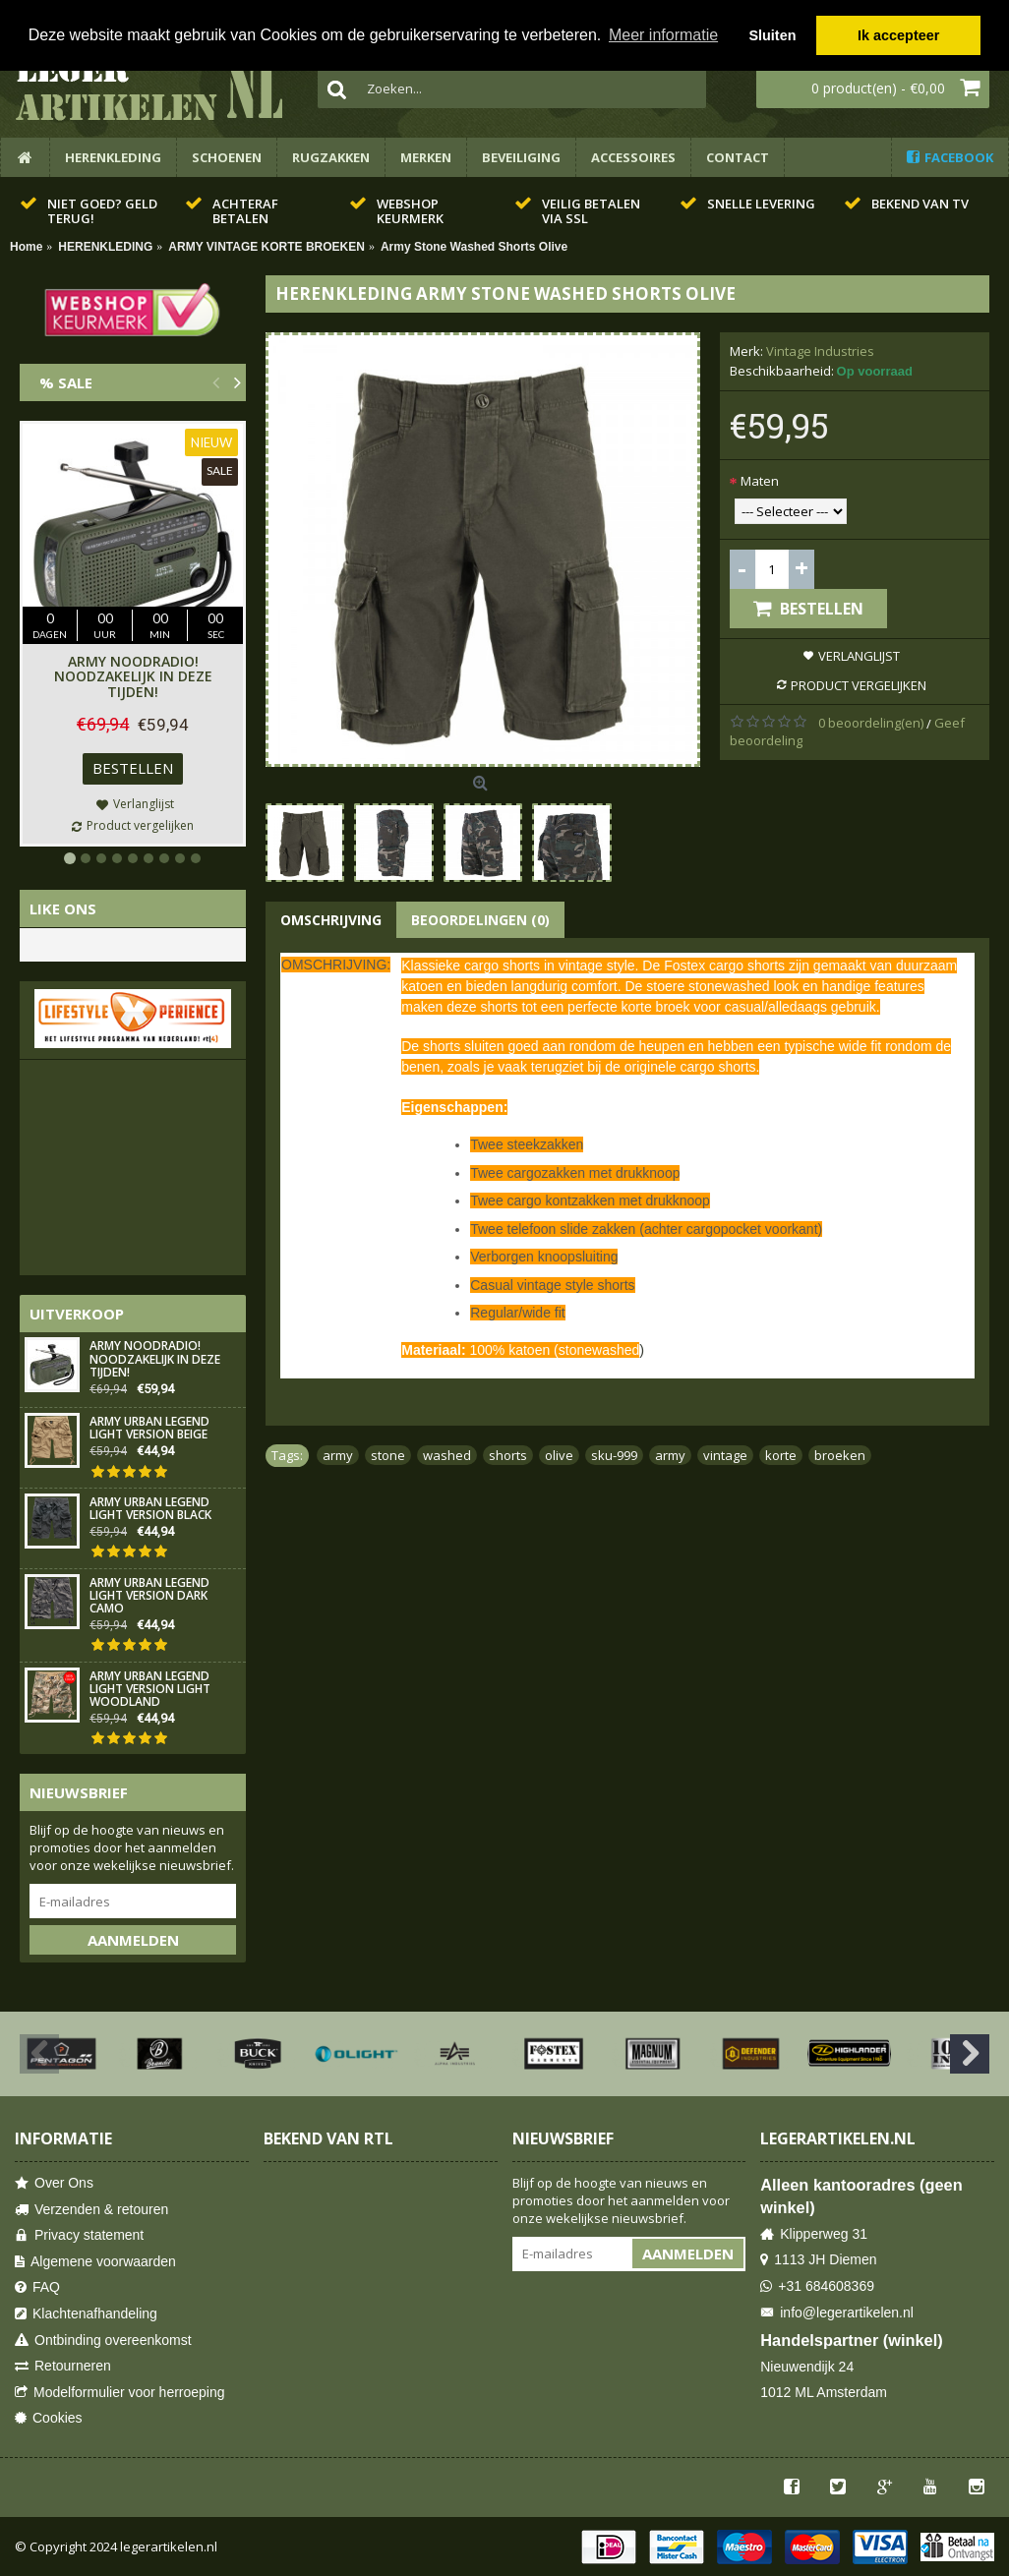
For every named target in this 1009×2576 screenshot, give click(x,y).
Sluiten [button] (772, 35)
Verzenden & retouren (91, 2209)
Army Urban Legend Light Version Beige (149, 1428)
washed (447, 1455)
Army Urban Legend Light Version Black (150, 1509)
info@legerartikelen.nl (837, 2313)
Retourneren (63, 2366)
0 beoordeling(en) (870, 723)
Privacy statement (79, 2235)
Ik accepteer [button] (898, 35)
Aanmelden (133, 1940)
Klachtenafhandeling (86, 2314)
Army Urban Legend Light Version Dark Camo (149, 1596)
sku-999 (614, 1455)
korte (781, 1455)
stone (388, 1455)
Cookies (49, 2418)
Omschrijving (331, 919)
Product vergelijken (858, 685)
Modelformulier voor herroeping (120, 2392)
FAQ (37, 2287)
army (338, 1455)
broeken (839, 1455)
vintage (725, 1455)
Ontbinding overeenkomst (103, 2340)
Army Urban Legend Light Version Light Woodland (149, 1689)
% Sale (65, 382)
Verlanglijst (859, 656)
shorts (508, 1455)
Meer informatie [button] (663, 35)
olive (559, 1455)
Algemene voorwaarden (95, 2262)
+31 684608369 (817, 2286)
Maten (760, 481)
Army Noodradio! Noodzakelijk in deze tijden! (133, 676)
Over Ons (54, 2183)
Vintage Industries (820, 351)
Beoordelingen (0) (480, 919)
